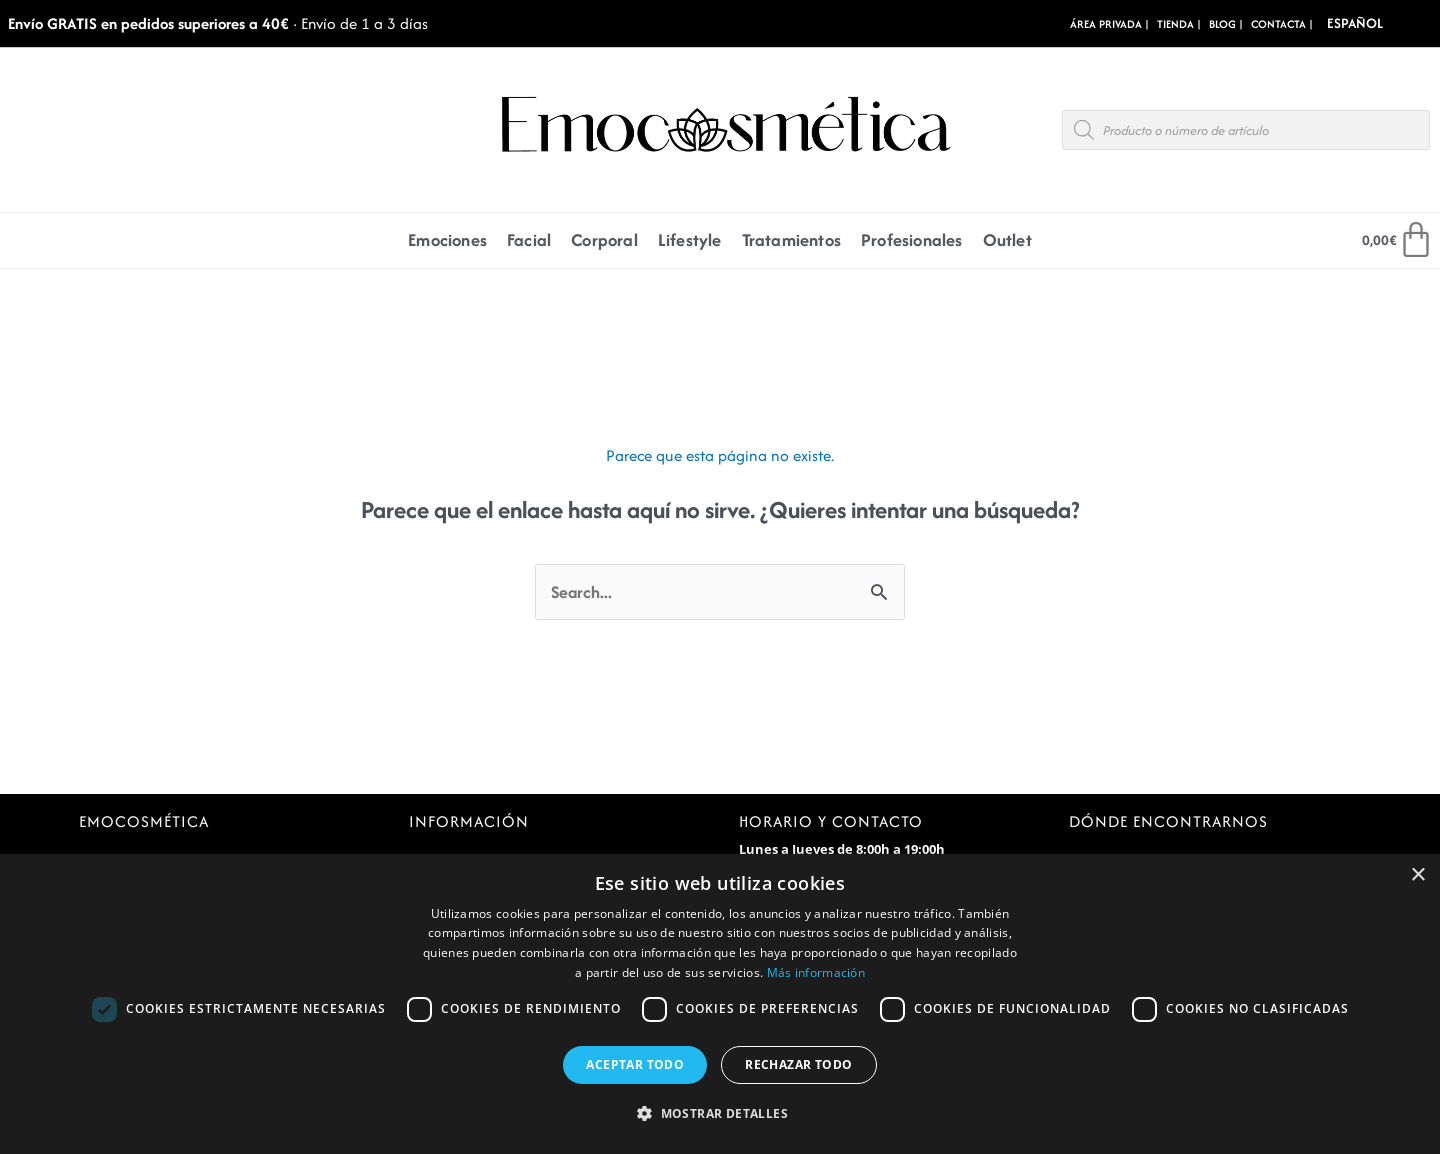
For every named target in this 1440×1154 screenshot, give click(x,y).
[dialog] (720, 1004)
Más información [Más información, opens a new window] (816, 972)
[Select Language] (1383, 23)
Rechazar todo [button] (798, 1064)
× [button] (1417, 875)
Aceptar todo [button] (635, 1064)
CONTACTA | (1282, 24)
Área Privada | (1109, 24)
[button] (720, 1114)
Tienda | (1179, 24)
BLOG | (1226, 24)
